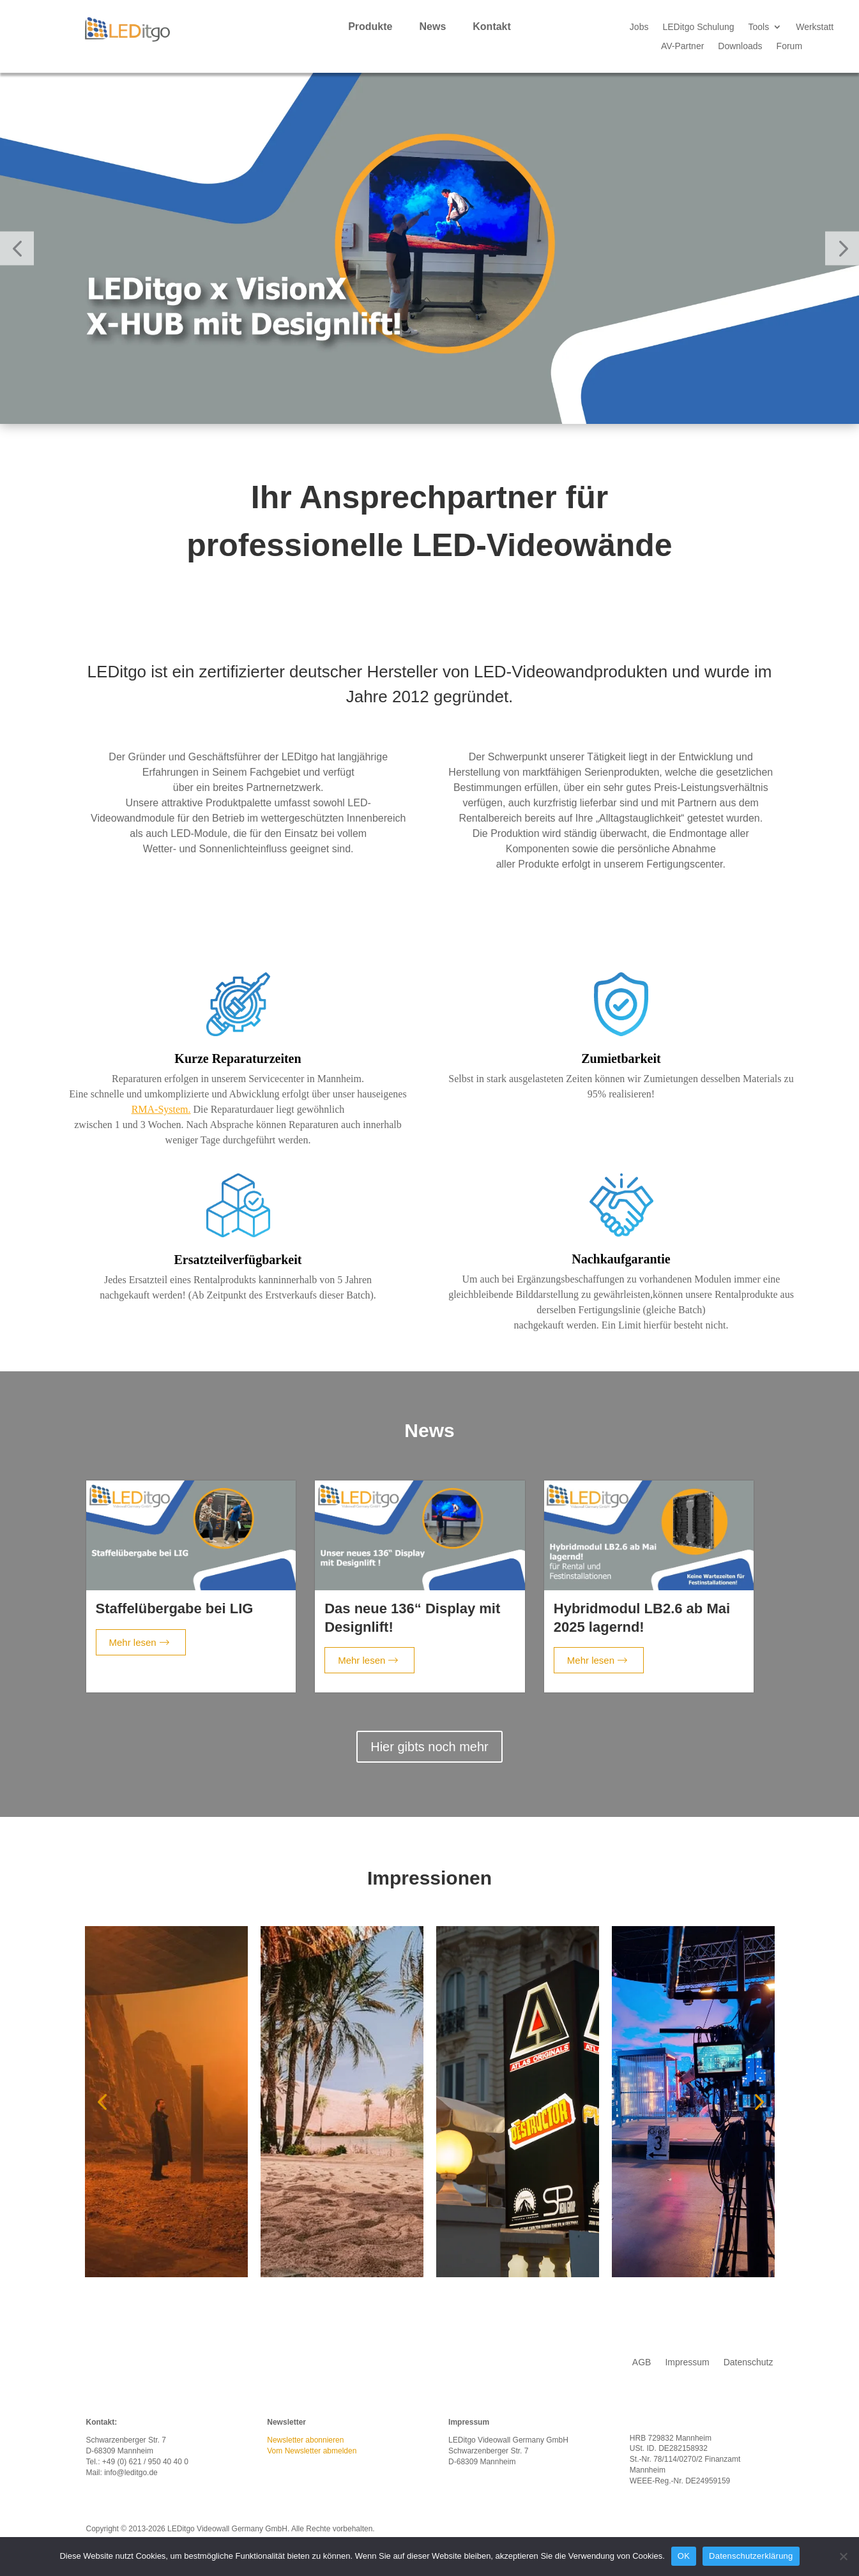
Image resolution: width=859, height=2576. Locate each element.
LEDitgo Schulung (698, 27)
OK (684, 2556)
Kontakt (492, 26)
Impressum (687, 2362)
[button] (17, 248)
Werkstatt (814, 27)
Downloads (740, 46)
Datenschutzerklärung (751, 2556)
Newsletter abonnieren (305, 2440)
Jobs (639, 27)
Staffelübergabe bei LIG (175, 1608)
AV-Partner (682, 46)
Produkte (370, 26)
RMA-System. (161, 1109)
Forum (789, 46)
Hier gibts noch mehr (429, 1747)
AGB (641, 2362)
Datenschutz (748, 2362)
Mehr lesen (139, 1642)
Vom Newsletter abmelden (311, 2450)
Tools (759, 27)
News (432, 26)
